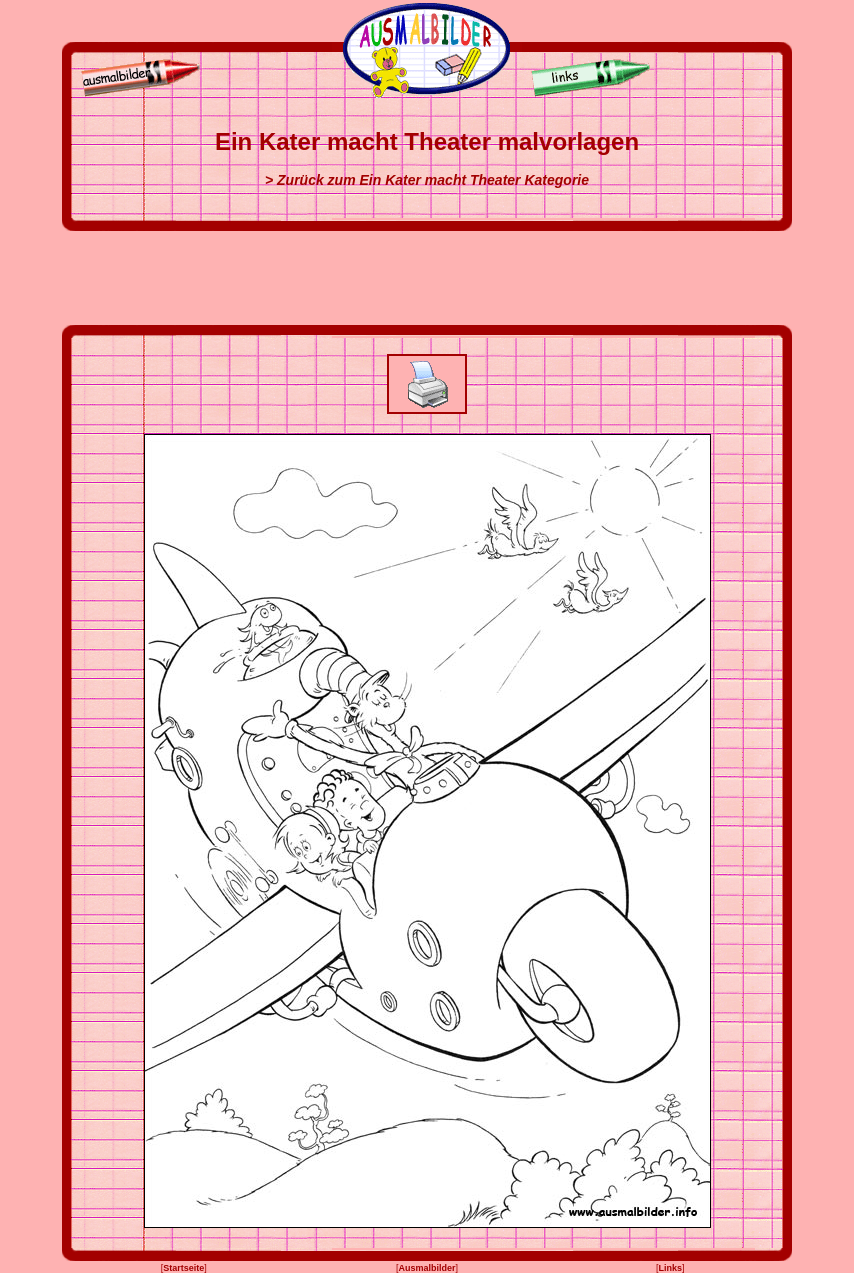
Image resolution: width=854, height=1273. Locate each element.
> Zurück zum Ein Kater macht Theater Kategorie (427, 180)
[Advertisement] (427, 278)
